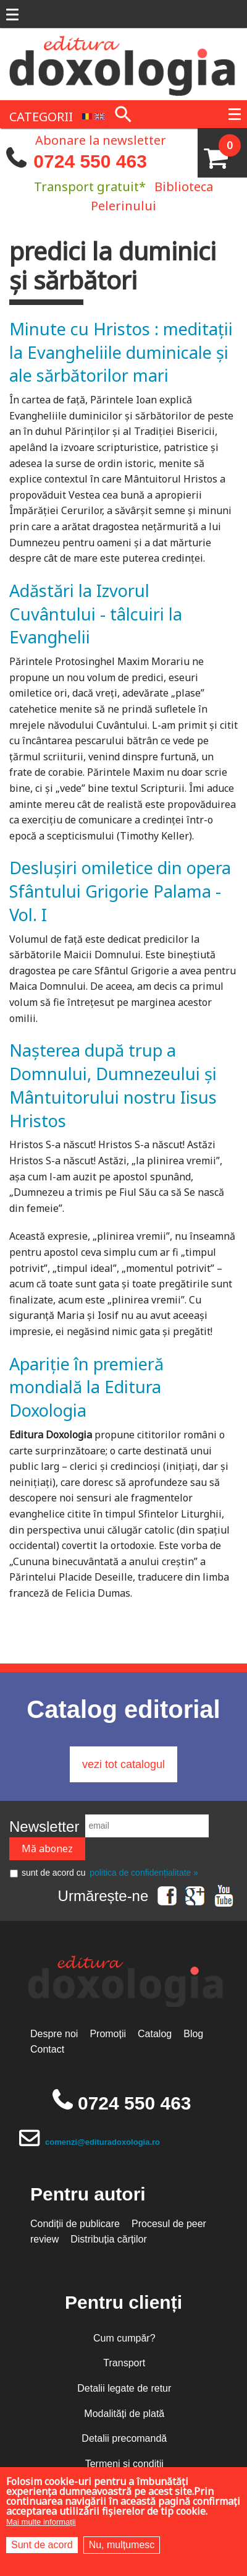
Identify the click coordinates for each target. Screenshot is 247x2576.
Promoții (108, 2034)
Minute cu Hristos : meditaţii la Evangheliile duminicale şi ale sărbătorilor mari (121, 352)
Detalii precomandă (124, 2438)
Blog (193, 2034)
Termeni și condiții (124, 2463)
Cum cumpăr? (124, 2338)
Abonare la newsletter (100, 139)
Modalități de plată (124, 2413)
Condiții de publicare (75, 2223)
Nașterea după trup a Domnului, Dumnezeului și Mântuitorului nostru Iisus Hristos (113, 1085)
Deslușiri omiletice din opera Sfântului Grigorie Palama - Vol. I (120, 891)
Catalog (155, 2034)
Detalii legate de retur (124, 2388)
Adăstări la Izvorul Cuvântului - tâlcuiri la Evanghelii (95, 614)
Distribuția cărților (108, 2239)
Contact (47, 2049)
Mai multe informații (41, 2522)
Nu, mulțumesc (122, 2545)
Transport (124, 2363)
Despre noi (54, 2034)
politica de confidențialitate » (144, 1873)
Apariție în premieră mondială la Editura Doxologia (86, 1387)
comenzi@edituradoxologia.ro (102, 2142)
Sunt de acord (42, 2545)
